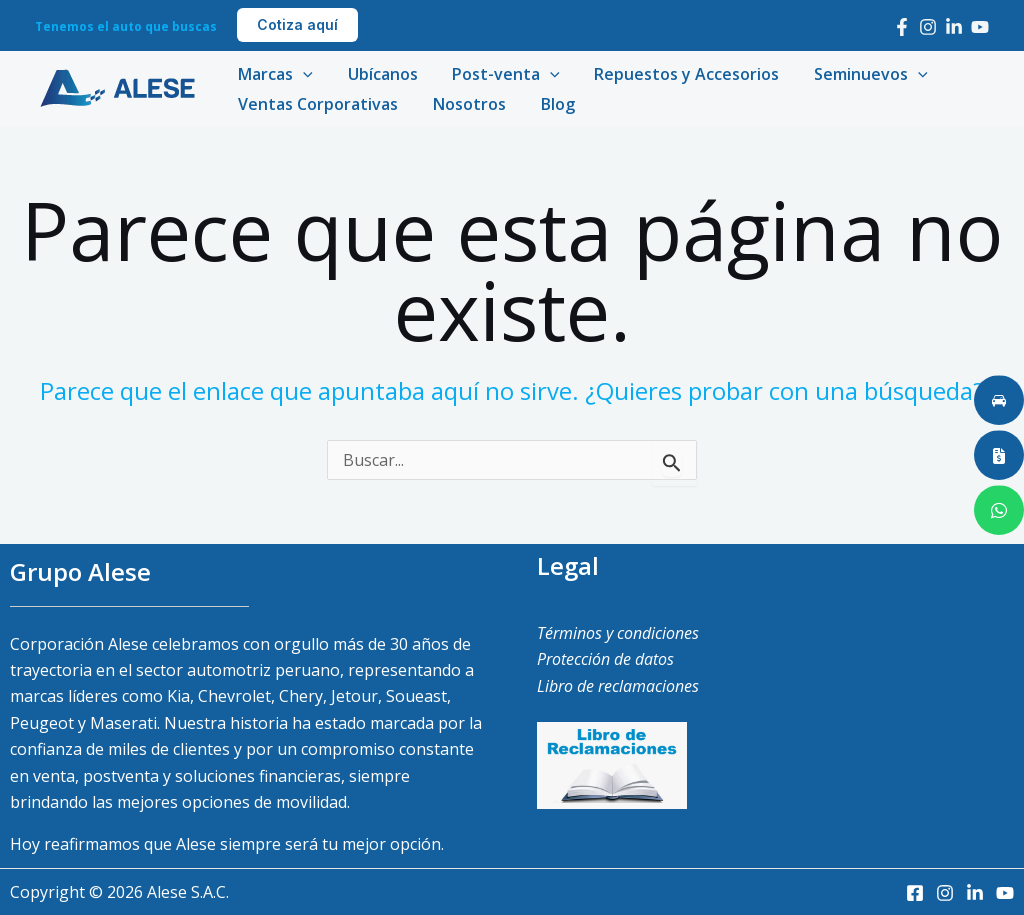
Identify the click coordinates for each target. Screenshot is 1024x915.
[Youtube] (980, 27)
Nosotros (465, 104)
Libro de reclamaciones (618, 686)
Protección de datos (605, 659)
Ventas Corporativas (317, 104)
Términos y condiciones (618, 633)
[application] (302, 74)
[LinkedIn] (954, 27)
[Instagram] (928, 27)
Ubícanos (379, 74)
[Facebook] (902, 27)
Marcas (274, 74)
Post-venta (500, 74)
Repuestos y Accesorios (677, 74)
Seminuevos (859, 74)
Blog (551, 104)
